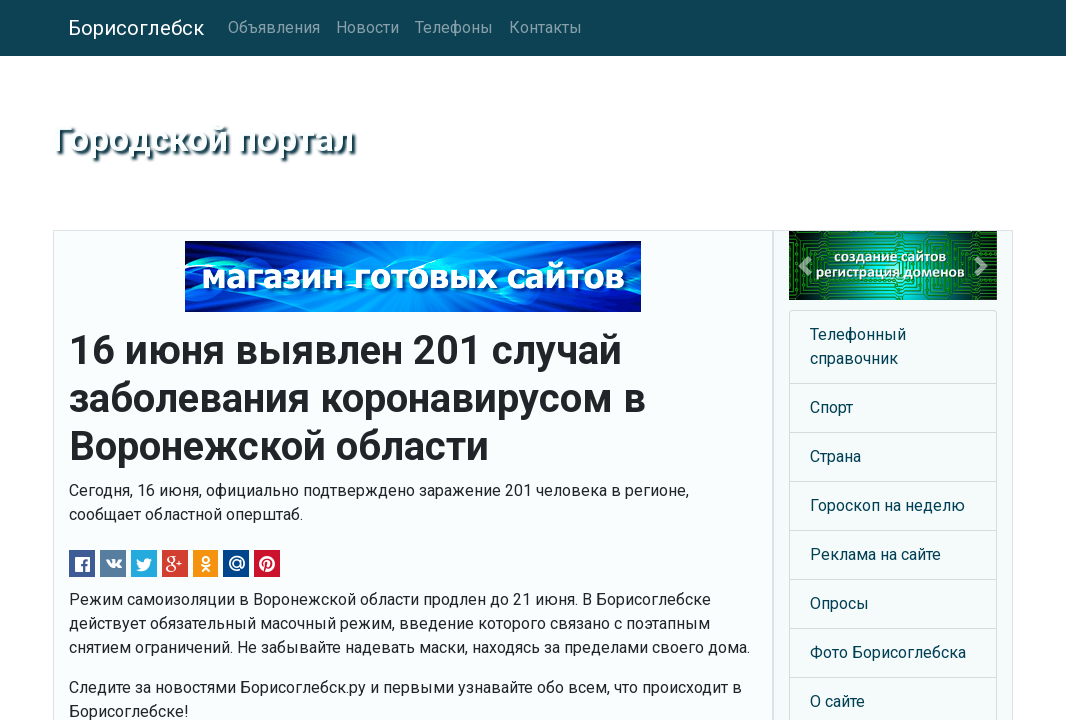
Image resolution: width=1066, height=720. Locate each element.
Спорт (831, 407)
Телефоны (454, 27)
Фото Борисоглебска (888, 652)
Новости (367, 27)
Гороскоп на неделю (887, 505)
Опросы (839, 603)
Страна (835, 456)
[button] (804, 265)
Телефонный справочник (858, 346)
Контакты (545, 27)
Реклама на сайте (875, 554)
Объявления (274, 27)
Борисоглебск (136, 28)
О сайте (837, 701)
